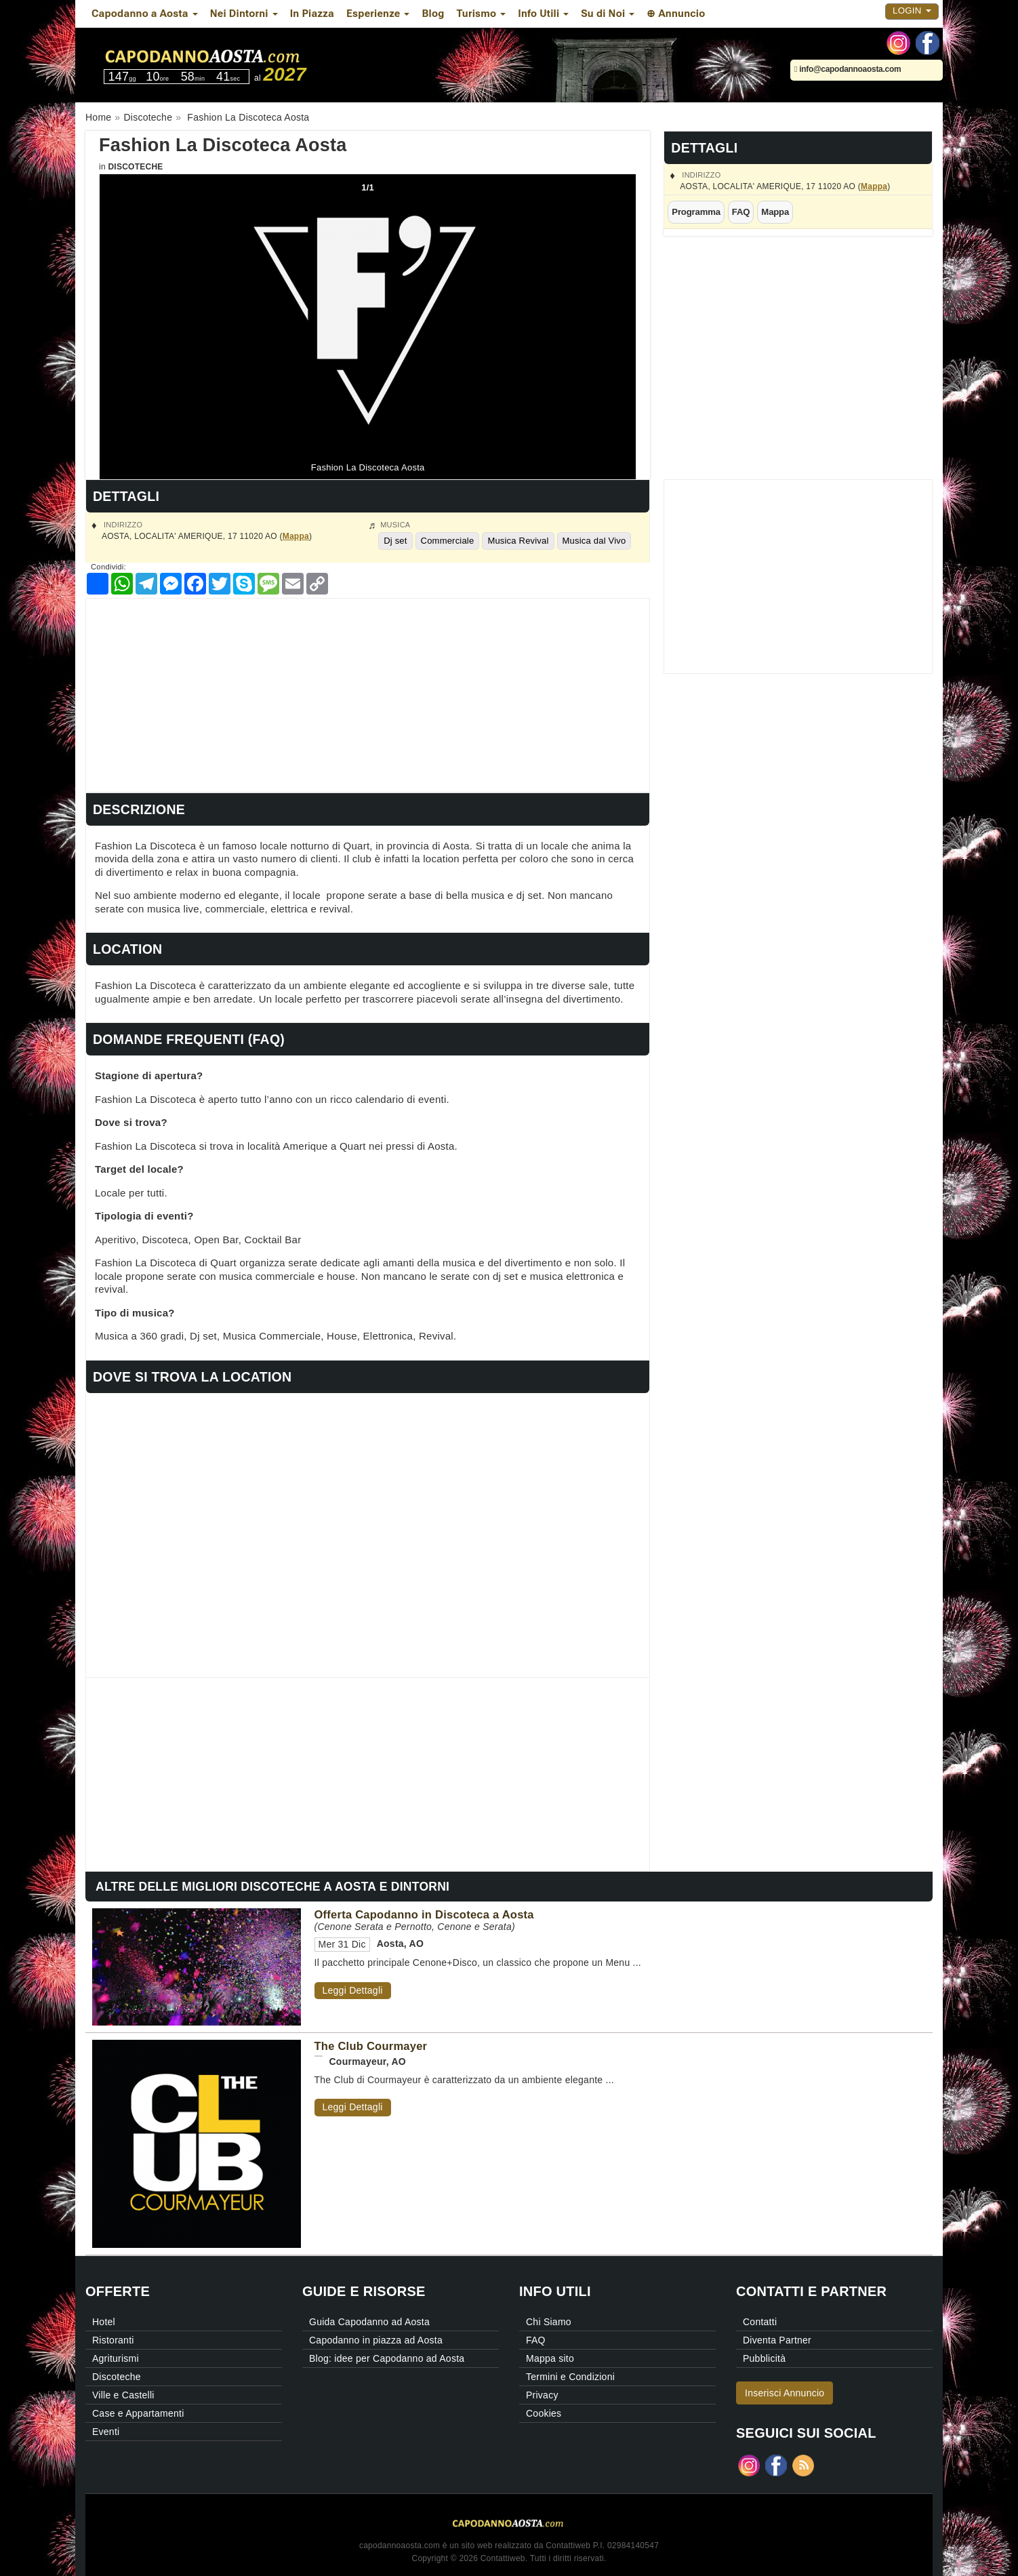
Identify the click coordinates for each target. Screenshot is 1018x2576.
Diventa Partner (777, 2340)
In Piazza (312, 13)
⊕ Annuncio (676, 13)
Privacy (542, 2395)
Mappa (874, 186)
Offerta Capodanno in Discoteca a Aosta (424, 1914)
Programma (696, 212)
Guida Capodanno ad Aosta (369, 2321)
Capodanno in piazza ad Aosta (376, 2340)
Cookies (543, 2413)
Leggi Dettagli (353, 1990)
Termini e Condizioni (570, 2376)
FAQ (741, 212)
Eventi (105, 2431)
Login (912, 10)
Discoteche (135, 167)
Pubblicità (764, 2358)
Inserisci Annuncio (784, 2393)
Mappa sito (550, 2358)
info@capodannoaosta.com (847, 69)
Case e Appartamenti (138, 2413)
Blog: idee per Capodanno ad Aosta (386, 2358)
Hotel (103, 2321)
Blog (433, 13)
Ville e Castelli (123, 2395)
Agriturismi (115, 2358)
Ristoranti (113, 2340)
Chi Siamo (548, 2321)
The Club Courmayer (371, 2046)
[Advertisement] (367, 693)
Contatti (760, 2321)
